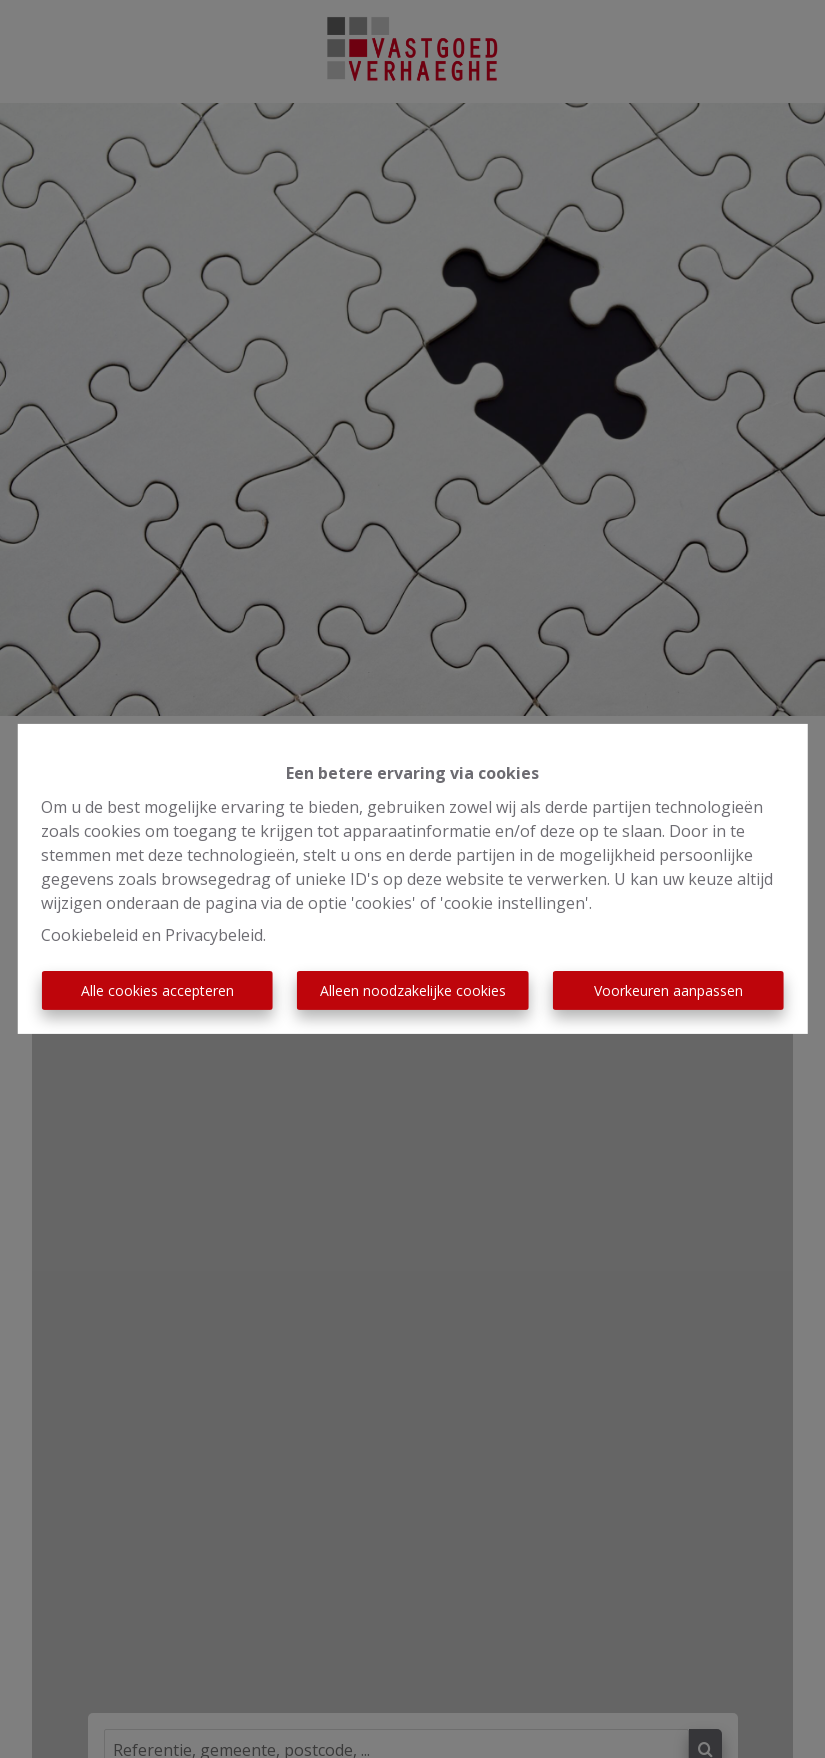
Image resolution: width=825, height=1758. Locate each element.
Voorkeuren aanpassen (668, 990)
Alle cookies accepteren (157, 990)
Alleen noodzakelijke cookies (413, 990)
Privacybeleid (214, 935)
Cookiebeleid (89, 935)
